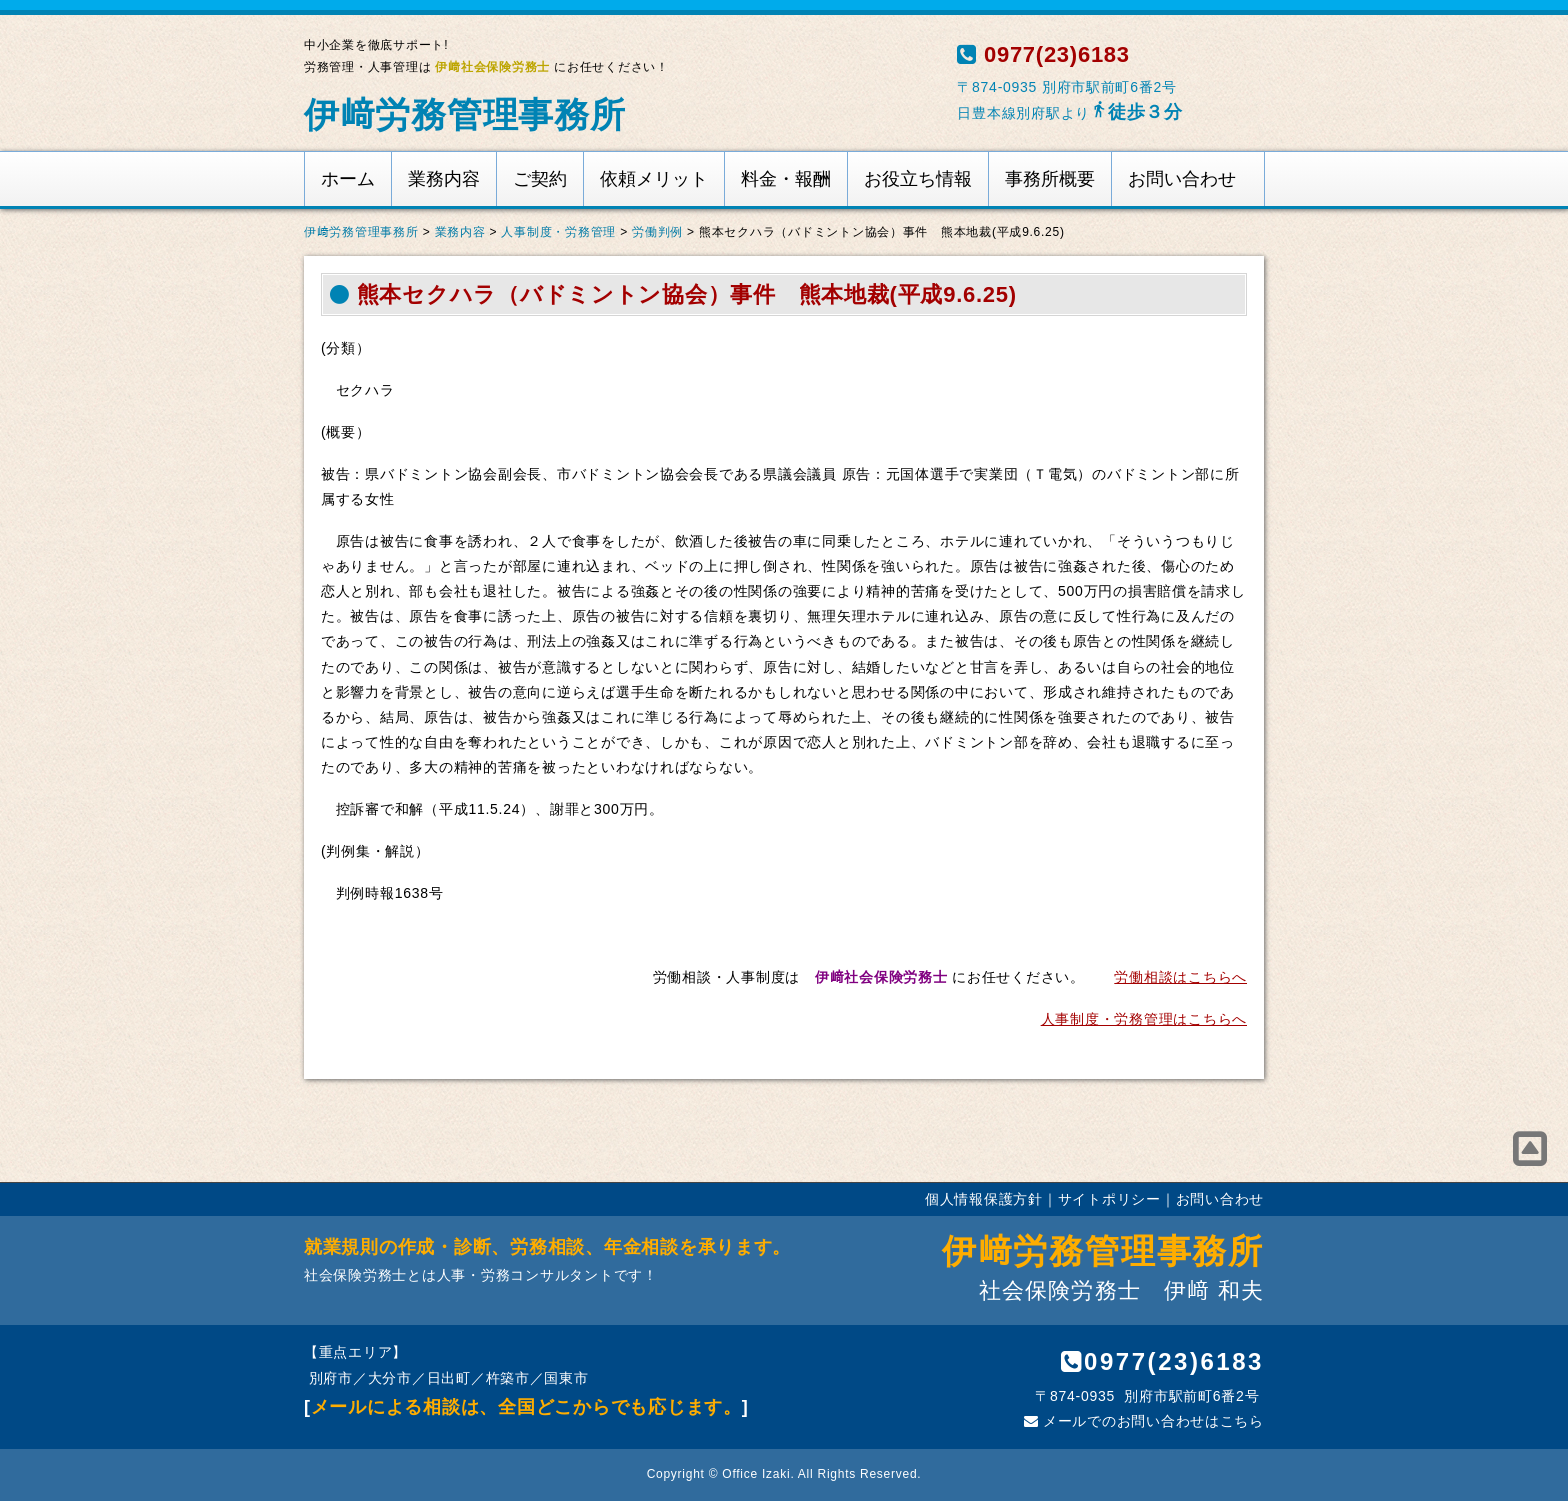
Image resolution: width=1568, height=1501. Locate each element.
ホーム (348, 179)
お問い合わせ (1182, 179)
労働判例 (657, 232)
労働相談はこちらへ (1180, 977)
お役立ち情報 (918, 179)
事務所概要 (1050, 179)
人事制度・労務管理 (558, 232)
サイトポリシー (1109, 1199)
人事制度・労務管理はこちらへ (1144, 1019)
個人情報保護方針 (984, 1199)
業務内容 (444, 179)
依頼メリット (654, 179)
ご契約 (540, 179)
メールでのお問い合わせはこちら (1144, 1421)
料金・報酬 (786, 179)
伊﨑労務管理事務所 (465, 114)
